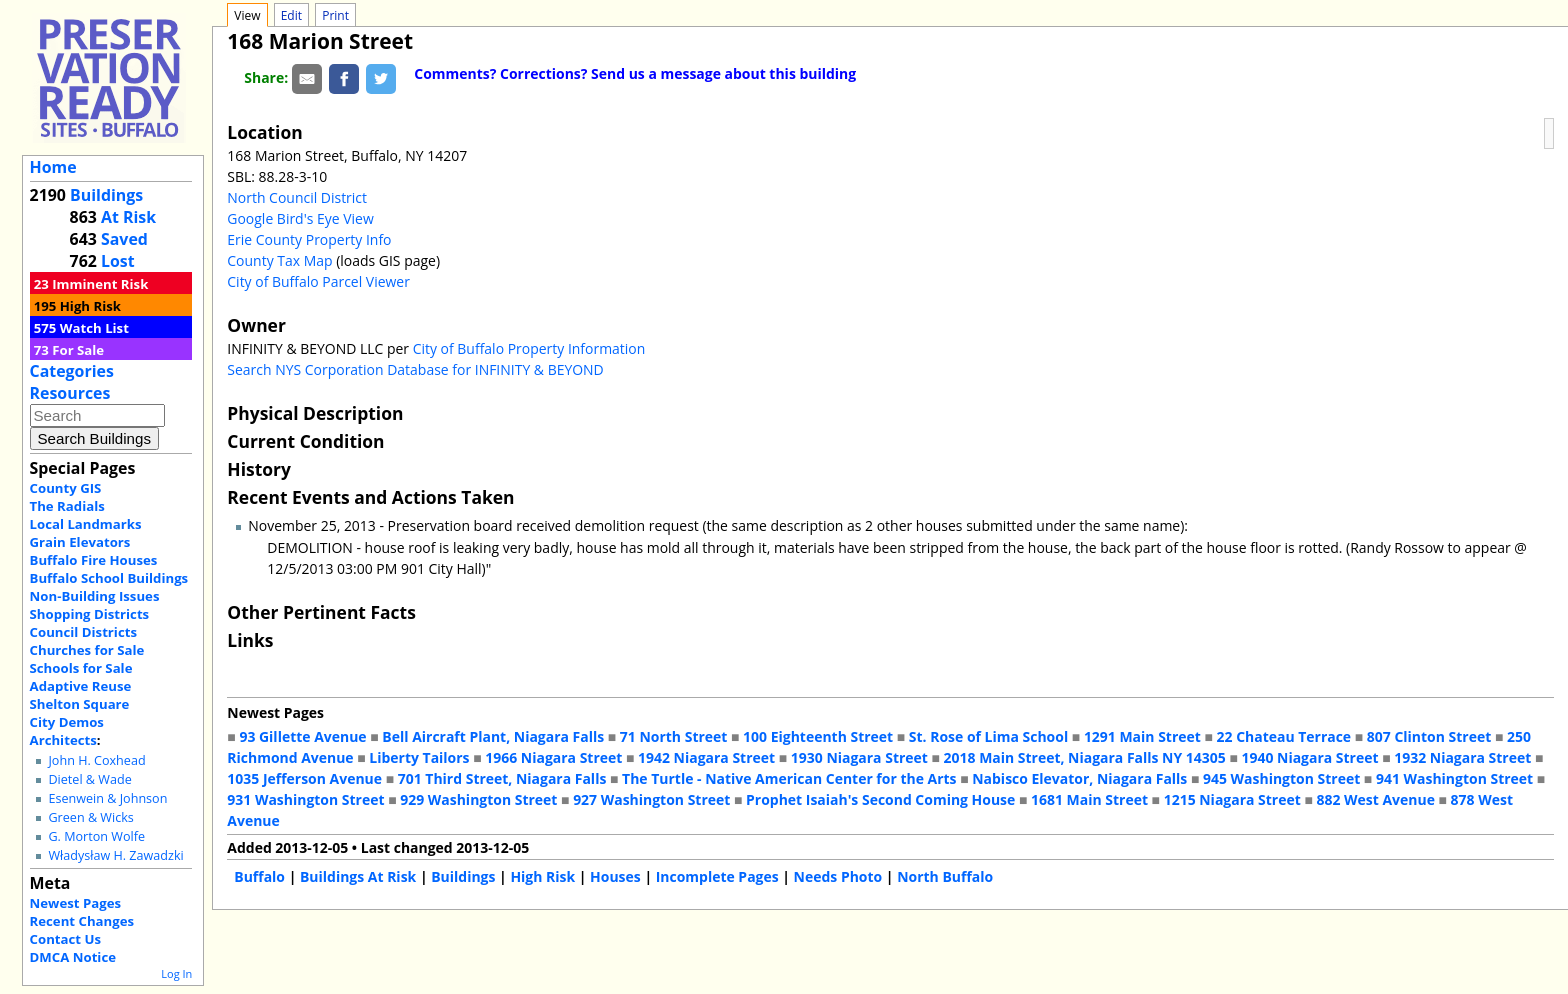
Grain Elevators (80, 542)
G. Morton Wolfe (96, 836)
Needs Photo (838, 876)
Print (335, 15)
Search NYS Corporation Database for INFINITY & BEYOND (415, 369)
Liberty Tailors (419, 757)
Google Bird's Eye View (300, 218)
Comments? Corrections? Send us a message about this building (635, 73)
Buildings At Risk (358, 876)
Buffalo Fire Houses (94, 560)
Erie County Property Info (309, 239)
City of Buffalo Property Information (529, 348)
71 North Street (674, 736)
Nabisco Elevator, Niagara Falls (1079, 778)
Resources (70, 393)
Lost (118, 261)
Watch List (94, 328)
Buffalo (259, 876)
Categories (72, 371)
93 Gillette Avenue (302, 736)
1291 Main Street (1142, 736)
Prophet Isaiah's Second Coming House (880, 799)
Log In (176, 973)
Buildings (106, 195)
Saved (124, 239)
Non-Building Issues (95, 596)
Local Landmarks (86, 524)
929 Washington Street (478, 799)
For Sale (78, 350)
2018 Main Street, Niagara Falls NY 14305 (1085, 757)
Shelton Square (80, 704)
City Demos (67, 722)
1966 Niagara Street (553, 757)
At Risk (128, 217)
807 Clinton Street (1429, 736)
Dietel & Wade (89, 779)
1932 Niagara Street (1462, 757)
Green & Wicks (90, 817)
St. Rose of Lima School (988, 736)
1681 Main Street (1089, 799)
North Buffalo (945, 876)
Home (53, 167)
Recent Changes (82, 921)
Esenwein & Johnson (107, 798)
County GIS (66, 488)
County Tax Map (279, 260)
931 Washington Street (305, 799)
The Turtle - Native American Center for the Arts (789, 778)
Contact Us (65, 939)
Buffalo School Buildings (109, 578)
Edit (291, 15)
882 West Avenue (1375, 799)
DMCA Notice (73, 957)
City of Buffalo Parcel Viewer (318, 281)
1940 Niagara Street (1309, 757)
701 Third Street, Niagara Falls (502, 778)
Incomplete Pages (717, 876)
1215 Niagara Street (1232, 799)
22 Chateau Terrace (1284, 736)
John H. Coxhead (96, 760)
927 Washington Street (651, 799)
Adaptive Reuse (81, 686)
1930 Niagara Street (859, 757)
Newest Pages (75, 903)
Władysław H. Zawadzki (115, 855)
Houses (615, 876)
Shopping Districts (90, 614)
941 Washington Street (1454, 778)
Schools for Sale (81, 668)
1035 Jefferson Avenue (304, 778)
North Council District (297, 197)
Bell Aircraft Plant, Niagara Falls (493, 736)
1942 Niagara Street (706, 757)
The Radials (67, 506)
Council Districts (83, 632)
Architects (63, 740)
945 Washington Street (1281, 778)
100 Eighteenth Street (818, 736)
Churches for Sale (87, 650)
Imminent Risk (100, 284)
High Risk (90, 306)
